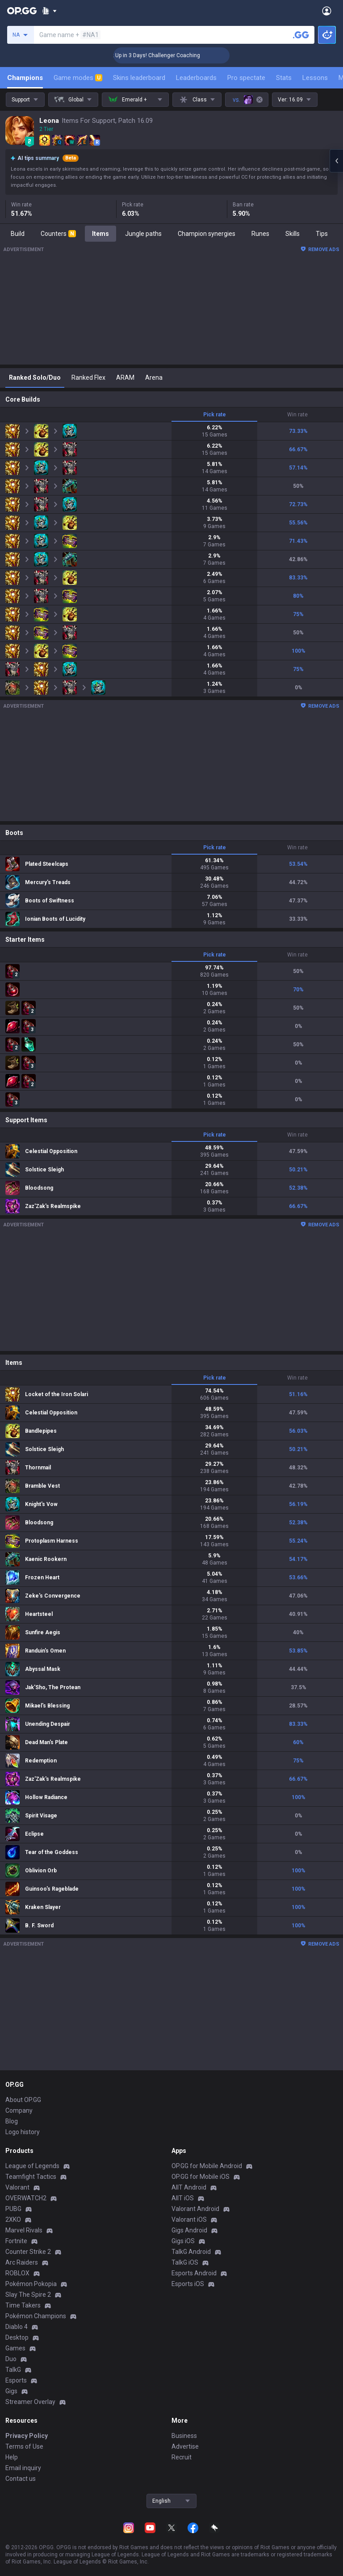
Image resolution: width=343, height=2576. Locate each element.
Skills (292, 233)
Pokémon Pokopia (31, 2283)
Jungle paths (143, 233)
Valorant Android (195, 2208)
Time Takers (23, 2305)
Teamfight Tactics (30, 2176)
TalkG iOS (185, 2262)
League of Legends (32, 2165)
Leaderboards (196, 78)
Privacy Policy (26, 2435)
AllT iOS (183, 2198)
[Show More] (49, 11)
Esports (16, 2380)
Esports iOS (188, 2283)
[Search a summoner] (301, 35)
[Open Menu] (327, 11)
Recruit (182, 2457)
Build (18, 233)
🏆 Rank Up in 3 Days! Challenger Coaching (173, 55)
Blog (11, 2121)
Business (184, 2435)
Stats (284, 78)
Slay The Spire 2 (28, 2294)
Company (19, 2110)
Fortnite (16, 2241)
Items (100, 233)
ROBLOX (17, 2273)
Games (15, 2348)
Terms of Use (24, 2446)
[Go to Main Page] (22, 10)
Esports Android (194, 2273)
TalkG (13, 2369)
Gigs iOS (183, 2241)
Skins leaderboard (139, 78)
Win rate (297, 414)
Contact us (20, 2478)
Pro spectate (246, 78)
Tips (322, 233)
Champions (25, 78)
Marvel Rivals (23, 2230)
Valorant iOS (189, 2219)
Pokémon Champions (35, 2316)
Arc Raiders (21, 2262)
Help (11, 2457)
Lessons (315, 78)
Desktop (17, 2337)
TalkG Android (191, 2251)
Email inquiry (23, 2467)
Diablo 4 (16, 2326)
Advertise (185, 2446)
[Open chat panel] (336, 160)
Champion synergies (206, 233)
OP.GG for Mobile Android (207, 2165)
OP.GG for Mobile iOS (201, 2176)
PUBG (13, 2208)
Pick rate (214, 414)
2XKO (13, 2219)
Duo (11, 2358)
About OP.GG (23, 2099)
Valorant (17, 2187)
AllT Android (189, 2187)
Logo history (22, 2131)
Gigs (11, 2391)
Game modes (78, 78)
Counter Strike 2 (28, 2251)
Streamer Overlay (30, 2401)
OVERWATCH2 (25, 2198)
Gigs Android (189, 2230)
